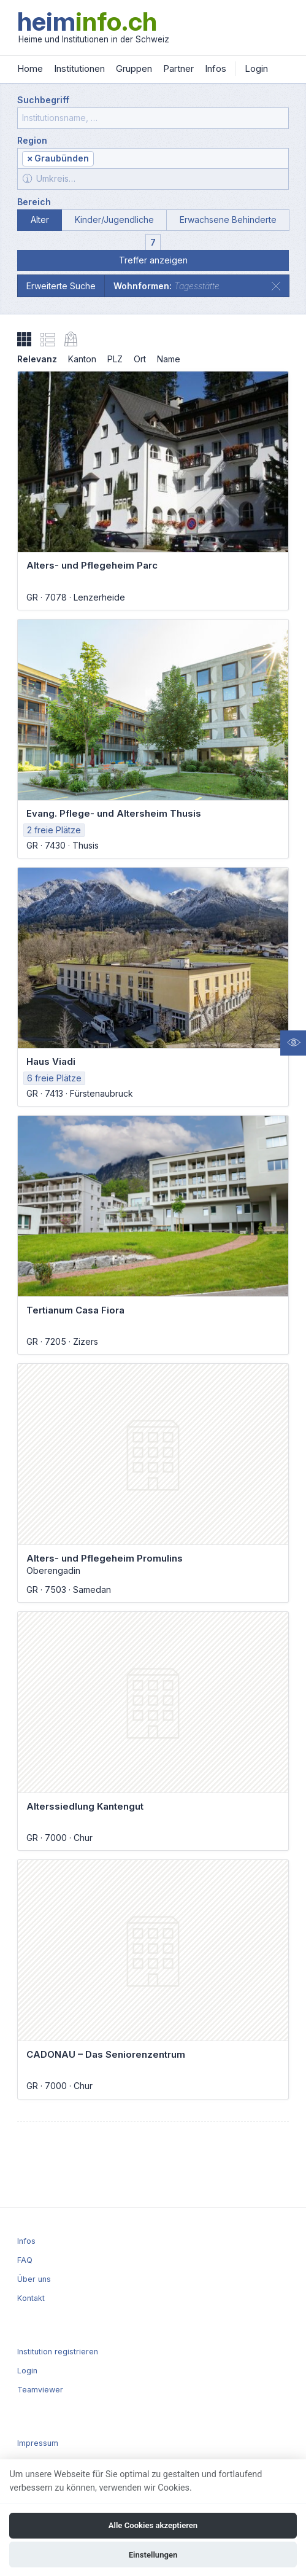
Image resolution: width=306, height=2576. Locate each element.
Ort (140, 359)
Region (32, 140)
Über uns (34, 2279)
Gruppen (134, 68)
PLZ (115, 359)
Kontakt (31, 2298)
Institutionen (79, 68)
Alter (40, 219)
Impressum (37, 2443)
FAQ (25, 2260)
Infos (215, 68)
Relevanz (37, 359)
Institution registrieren (57, 2351)
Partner (178, 68)
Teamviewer (40, 2389)
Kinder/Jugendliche (114, 219)
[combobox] (153, 158)
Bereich (34, 202)
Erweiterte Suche (61, 286)
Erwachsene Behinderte (228, 219)
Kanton (82, 359)
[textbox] (190, 159)
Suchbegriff (43, 100)
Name (168, 359)
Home (30, 68)
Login (256, 68)
